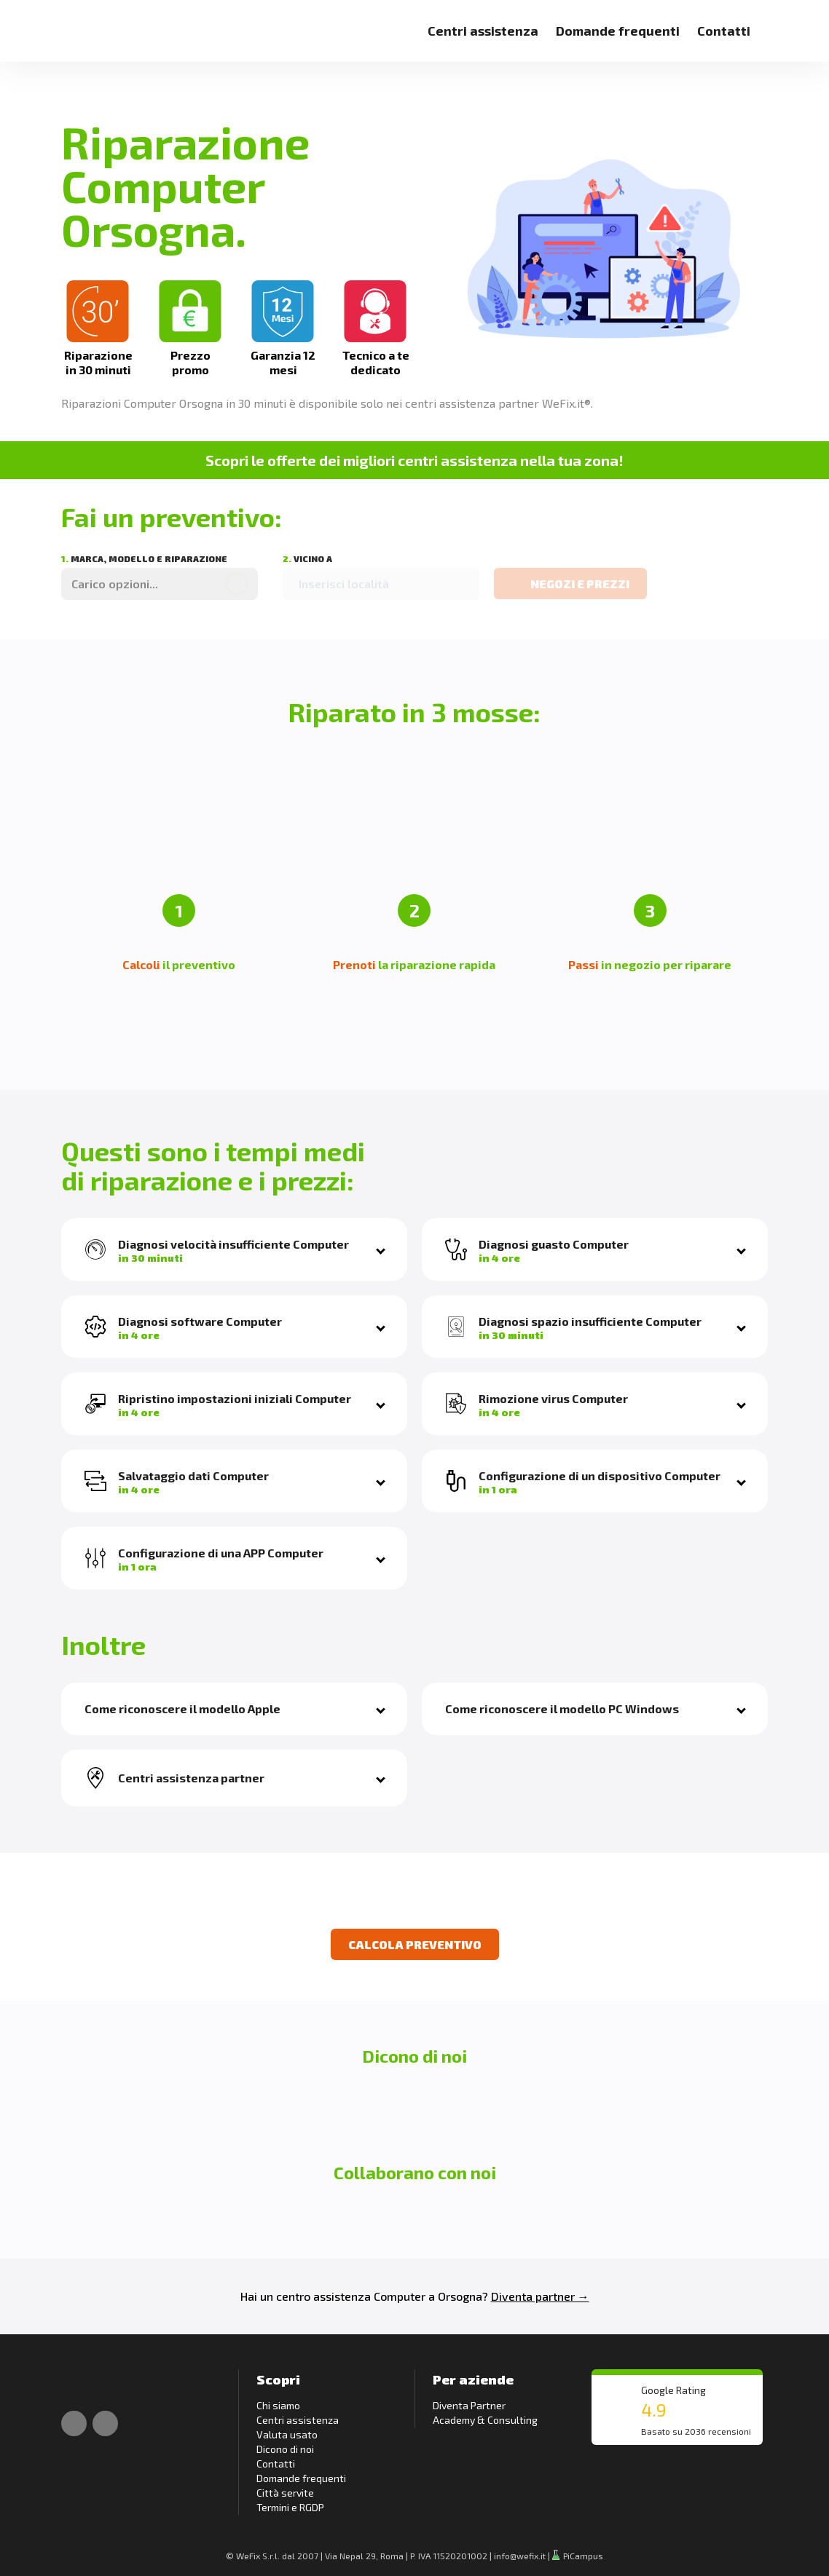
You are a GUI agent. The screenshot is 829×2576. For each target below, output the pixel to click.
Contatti (723, 31)
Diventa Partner (469, 2405)
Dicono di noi (285, 2449)
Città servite (285, 2492)
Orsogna (460, 2296)
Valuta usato (287, 2434)
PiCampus (578, 2556)
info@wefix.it (520, 2556)
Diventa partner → (540, 2296)
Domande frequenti (618, 31)
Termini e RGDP (290, 2507)
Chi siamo (278, 2405)
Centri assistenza (483, 31)
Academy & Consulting (485, 2420)
